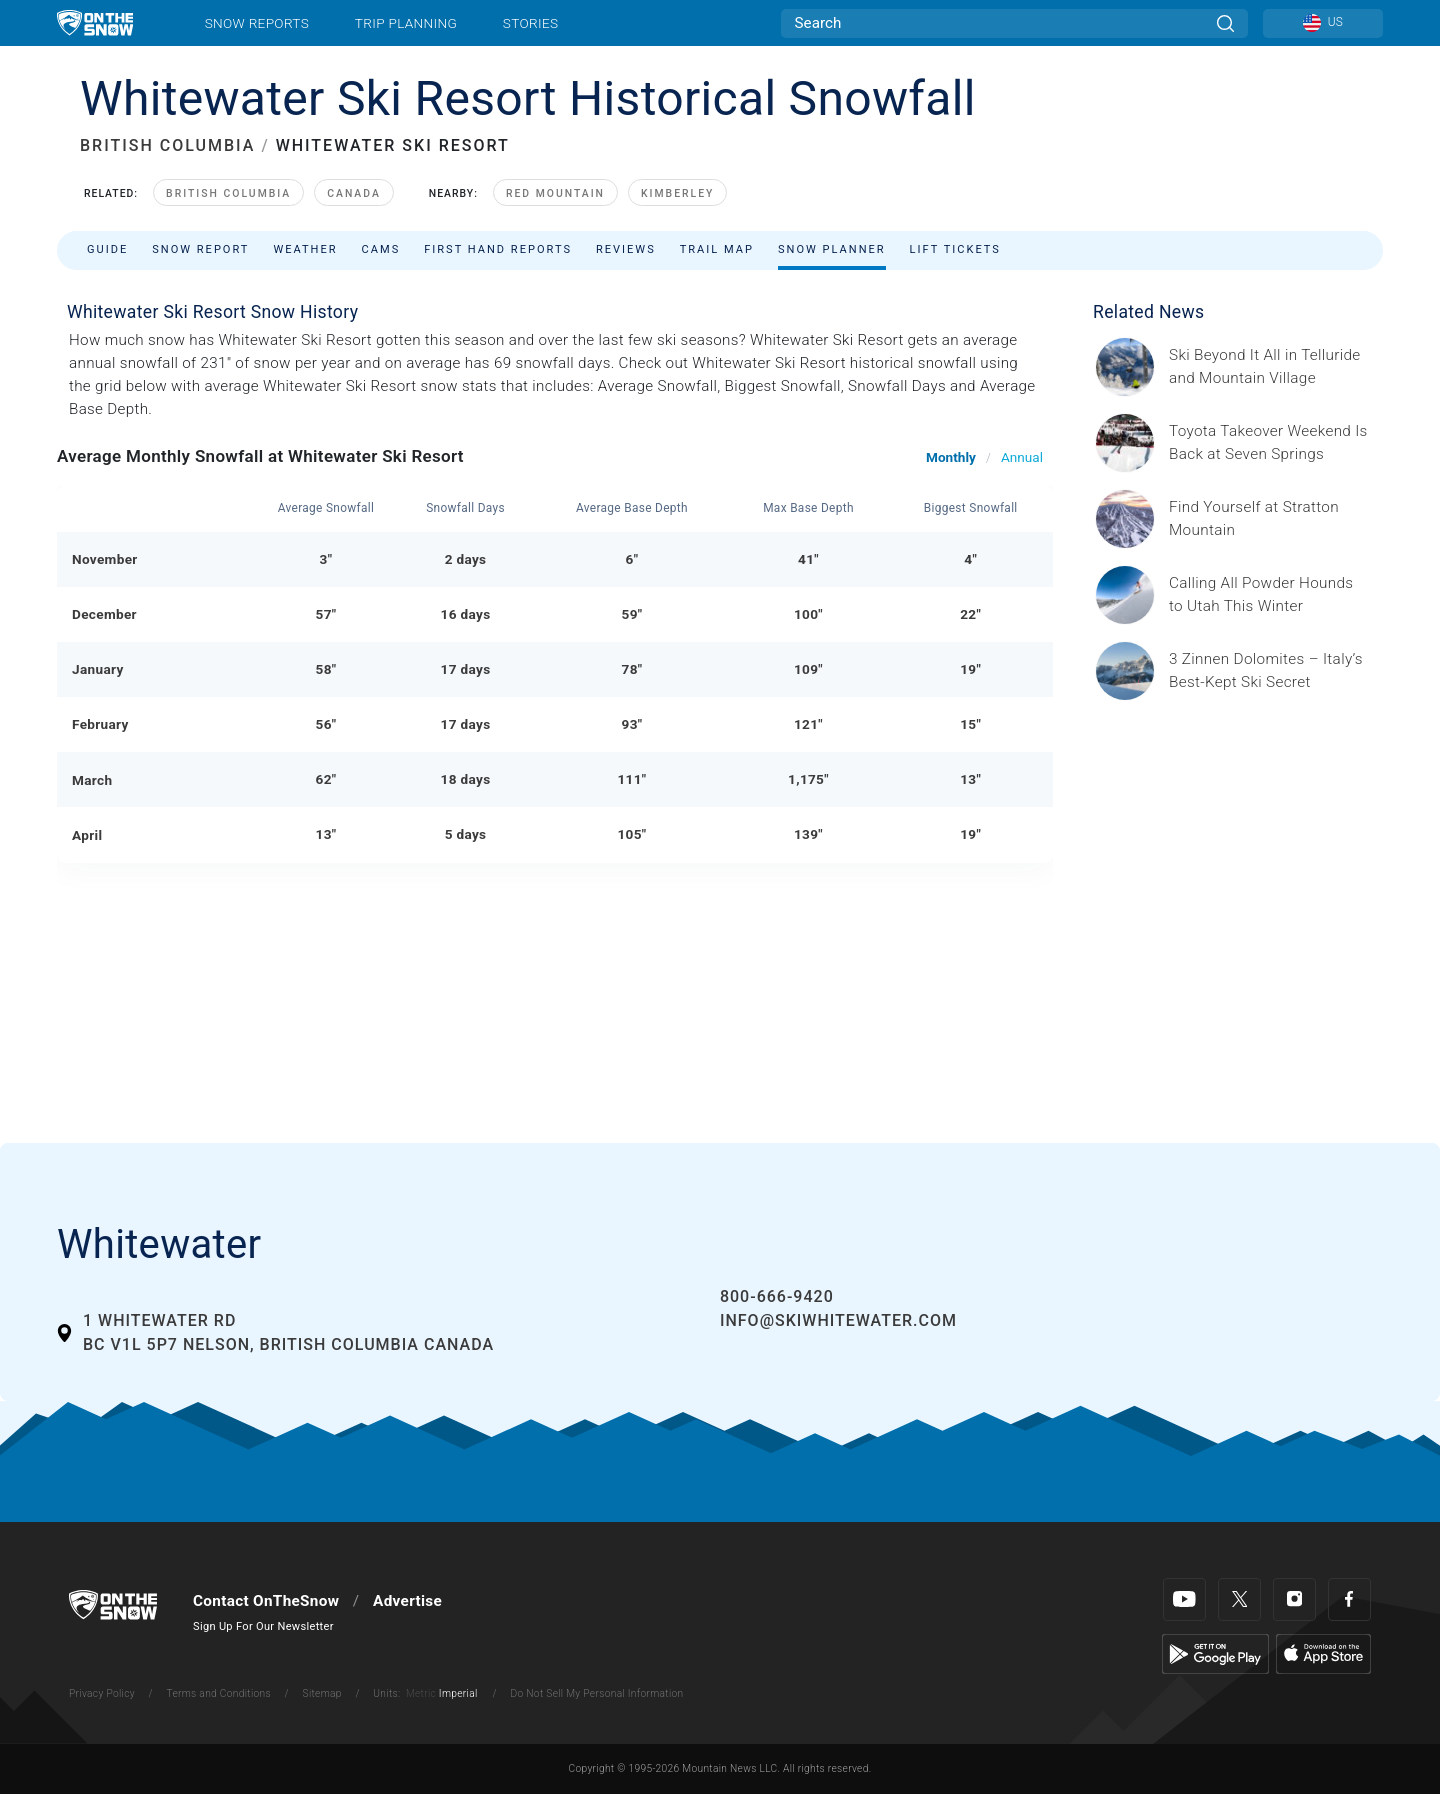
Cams (381, 249)
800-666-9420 (777, 1296)
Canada (354, 193)
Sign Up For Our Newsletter (263, 1626)
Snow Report (200, 249)
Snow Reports (257, 23)
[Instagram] (1294, 1599)
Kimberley (677, 193)
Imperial (458, 1693)
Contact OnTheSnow (266, 1601)
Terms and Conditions (218, 1693)
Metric (421, 1693)
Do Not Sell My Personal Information (596, 1693)
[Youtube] (1184, 1599)
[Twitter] (1239, 1599)
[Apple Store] (1323, 1653)
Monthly (951, 457)
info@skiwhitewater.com (838, 1320)
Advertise (407, 1601)
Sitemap (322, 1693)
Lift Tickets (955, 249)
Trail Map (717, 249)
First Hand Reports (498, 249)
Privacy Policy (102, 1693)
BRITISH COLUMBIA (167, 145)
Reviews (626, 249)
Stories (530, 23)
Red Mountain (555, 193)
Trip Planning (406, 23)
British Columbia (228, 193)
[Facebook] (1349, 1599)
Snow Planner (832, 249)
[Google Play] (1215, 1653)
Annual (1022, 457)
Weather (305, 249)
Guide (107, 249)
